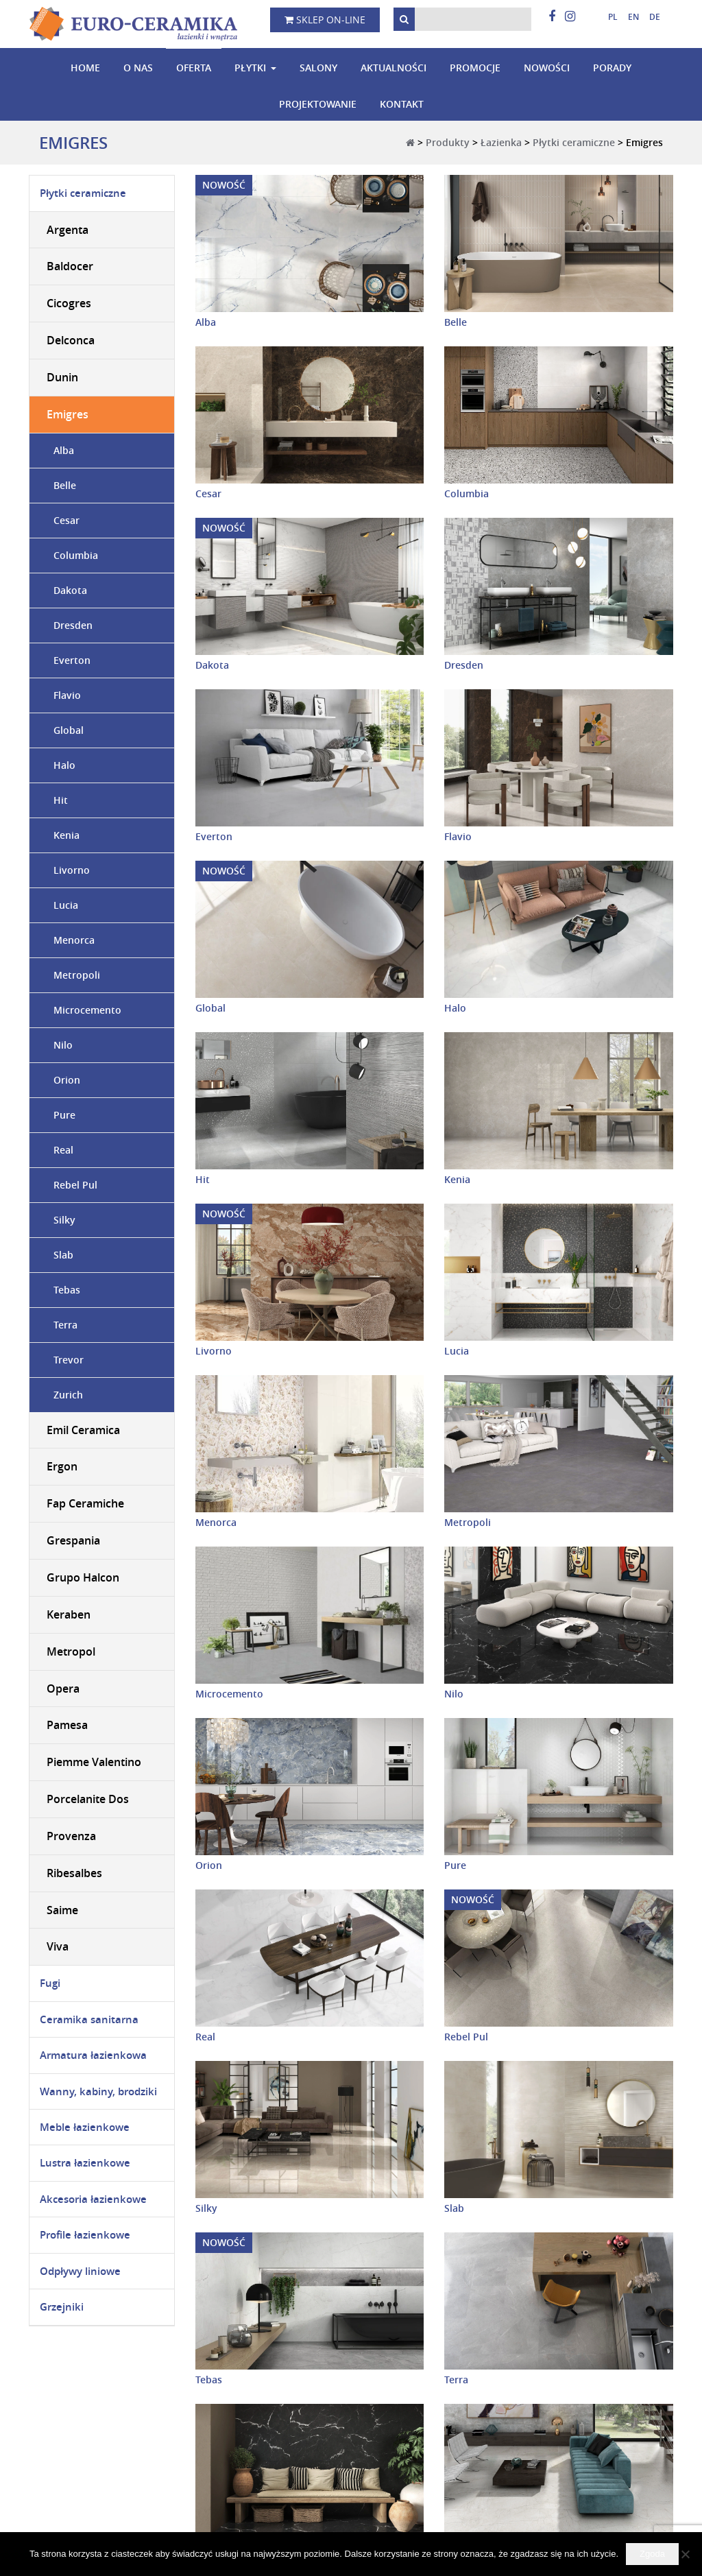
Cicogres (69, 303)
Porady (612, 67)
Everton (213, 836)
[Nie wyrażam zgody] (685, 2554)
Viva (58, 1947)
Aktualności (393, 67)
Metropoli (467, 1522)
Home (85, 67)
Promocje (475, 67)
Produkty (448, 142)
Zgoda (652, 2554)
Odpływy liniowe (80, 2271)
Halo (455, 1007)
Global (210, 1007)
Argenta (67, 229)
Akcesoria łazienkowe (93, 2199)
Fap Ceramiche (85, 1503)
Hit (202, 1179)
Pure (455, 1865)
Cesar (208, 493)
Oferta (193, 67)
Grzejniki (62, 2307)
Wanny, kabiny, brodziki (98, 2091)
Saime (62, 1910)
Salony (318, 67)
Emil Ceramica (83, 1430)
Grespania (73, 1540)
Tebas (208, 2379)
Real (205, 2036)
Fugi (50, 1983)
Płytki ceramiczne (574, 142)
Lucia (456, 1350)
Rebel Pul (466, 2036)
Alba (205, 322)
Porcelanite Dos (88, 1798)
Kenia (457, 1179)
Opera (63, 1688)
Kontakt (402, 103)
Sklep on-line (325, 19)
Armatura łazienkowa (93, 2055)
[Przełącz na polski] (608, 17)
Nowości (547, 67)
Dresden (463, 664)
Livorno (213, 1350)
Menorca (216, 1522)
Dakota (212, 664)
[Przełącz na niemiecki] (649, 17)
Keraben (68, 1614)
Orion (208, 1865)
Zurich (68, 1394)
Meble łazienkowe (85, 2127)
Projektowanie (317, 103)
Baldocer (70, 266)
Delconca (71, 340)
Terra (456, 2379)
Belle (455, 322)
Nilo (453, 1693)
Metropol (71, 1651)
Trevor (68, 1359)
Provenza (71, 1836)
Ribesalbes (74, 1873)
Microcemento (229, 1693)
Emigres (67, 414)
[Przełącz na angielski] (628, 17)
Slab (454, 2208)
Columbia (466, 493)
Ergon (62, 1467)
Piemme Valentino (94, 1761)
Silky (206, 2208)
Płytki (250, 67)
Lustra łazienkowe (85, 2163)
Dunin (62, 377)
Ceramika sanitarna (89, 2019)
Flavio (458, 836)
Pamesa (67, 1725)
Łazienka (501, 142)
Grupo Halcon (83, 1577)
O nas (138, 67)
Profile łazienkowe (85, 2235)
